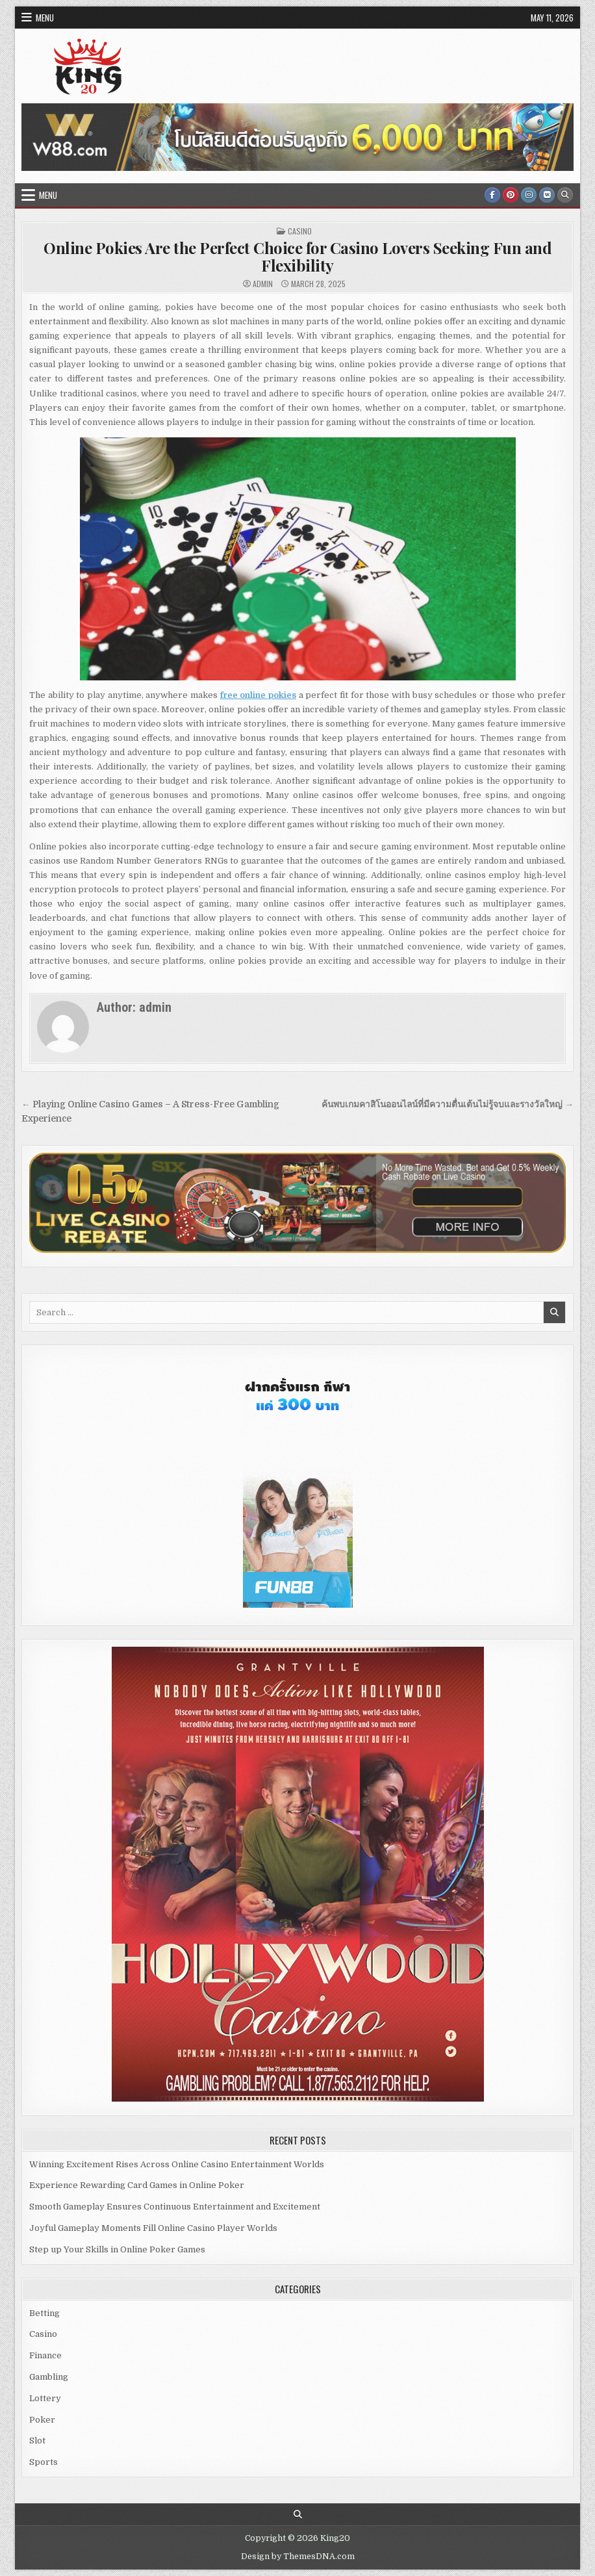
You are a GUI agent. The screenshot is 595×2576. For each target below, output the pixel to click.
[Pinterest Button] (510, 195)
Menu (45, 17)
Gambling (48, 2377)
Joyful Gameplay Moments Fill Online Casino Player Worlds (153, 2228)
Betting (44, 2313)
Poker (42, 2420)
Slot (37, 2440)
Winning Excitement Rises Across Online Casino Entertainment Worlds (176, 2164)
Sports (43, 2462)
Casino (300, 231)
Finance (45, 2355)
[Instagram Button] (529, 195)
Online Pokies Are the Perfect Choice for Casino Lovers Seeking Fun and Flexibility (297, 256)
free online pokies (258, 695)
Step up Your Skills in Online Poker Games (117, 2249)
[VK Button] (547, 195)
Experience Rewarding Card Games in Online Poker (136, 2185)
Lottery (45, 2398)
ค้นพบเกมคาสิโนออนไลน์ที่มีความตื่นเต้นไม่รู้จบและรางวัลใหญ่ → (448, 1104)
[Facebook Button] (492, 195)
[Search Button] (565, 195)
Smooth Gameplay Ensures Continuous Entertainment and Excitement (174, 2206)
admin (263, 284)
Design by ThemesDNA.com (298, 2556)
